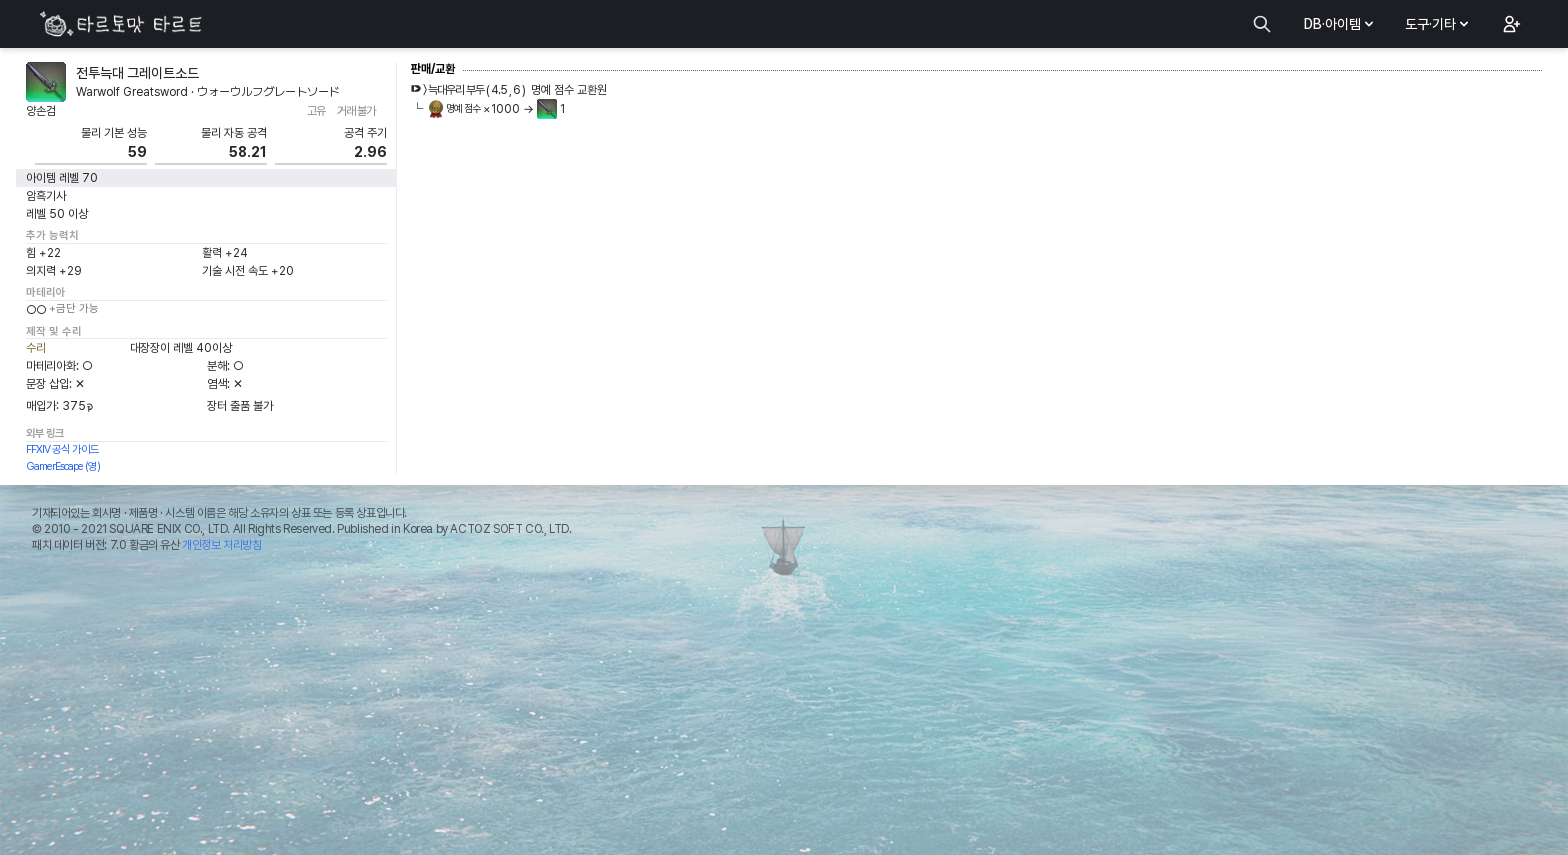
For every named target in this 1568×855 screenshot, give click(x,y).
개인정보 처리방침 (221, 545)
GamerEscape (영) (63, 466)
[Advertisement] (784, 709)
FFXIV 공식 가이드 (62, 449)
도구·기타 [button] (1438, 24)
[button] (1510, 24)
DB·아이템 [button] (1340, 24)
